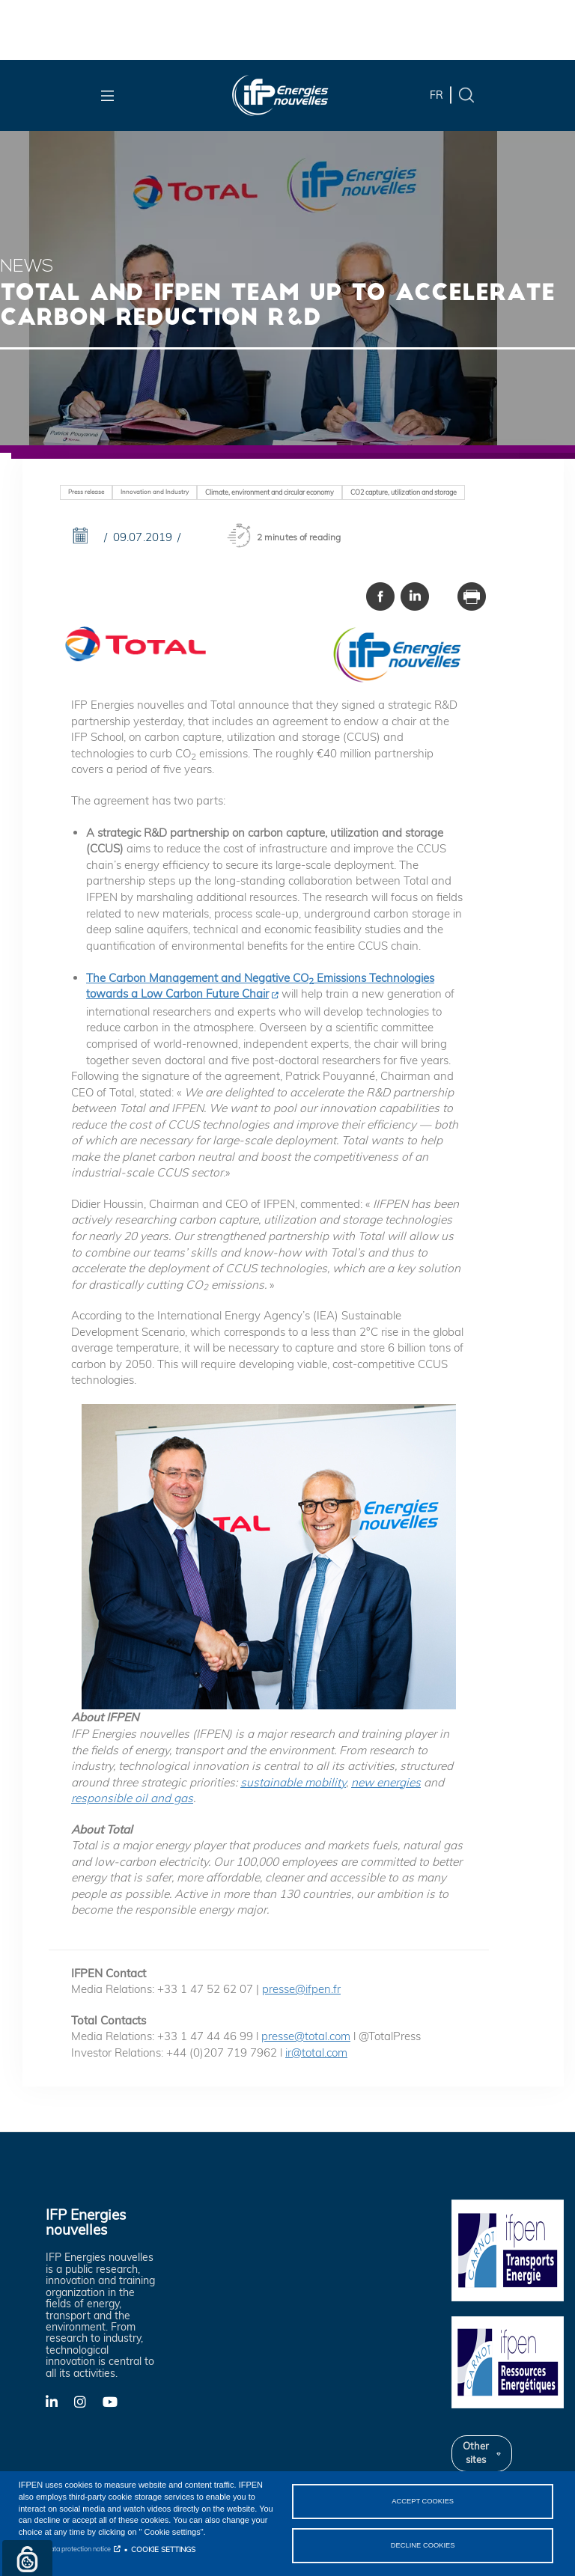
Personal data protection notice (65, 2549)
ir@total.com (316, 2052)
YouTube (117, 2401)
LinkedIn (60, 2401)
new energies (386, 1782)
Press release (86, 491)
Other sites (476, 2452)
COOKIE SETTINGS (163, 2549)
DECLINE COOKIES (423, 2544)
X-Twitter (88, 2406)
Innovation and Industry (155, 491)
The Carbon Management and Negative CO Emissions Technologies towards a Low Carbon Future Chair (260, 986)
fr (436, 95)
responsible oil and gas (132, 1798)
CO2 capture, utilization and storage (403, 492)
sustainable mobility (293, 1782)
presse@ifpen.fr (301, 1989)
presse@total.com (305, 2036)
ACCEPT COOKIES (423, 2500)
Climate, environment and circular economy (269, 492)
